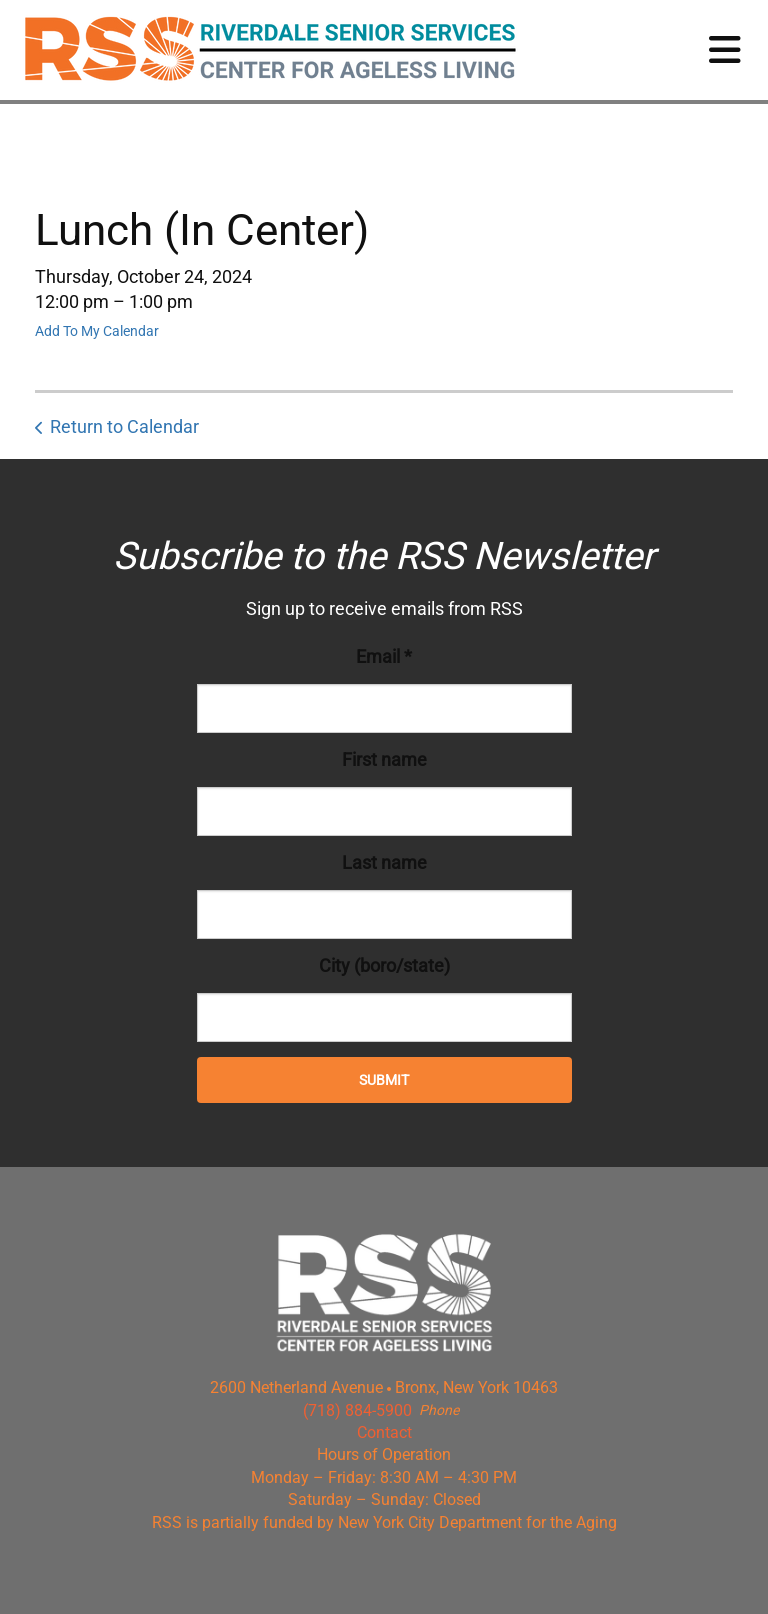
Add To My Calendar (97, 331)
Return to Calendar (124, 426)
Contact (384, 1432)
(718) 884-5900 (357, 1410)
